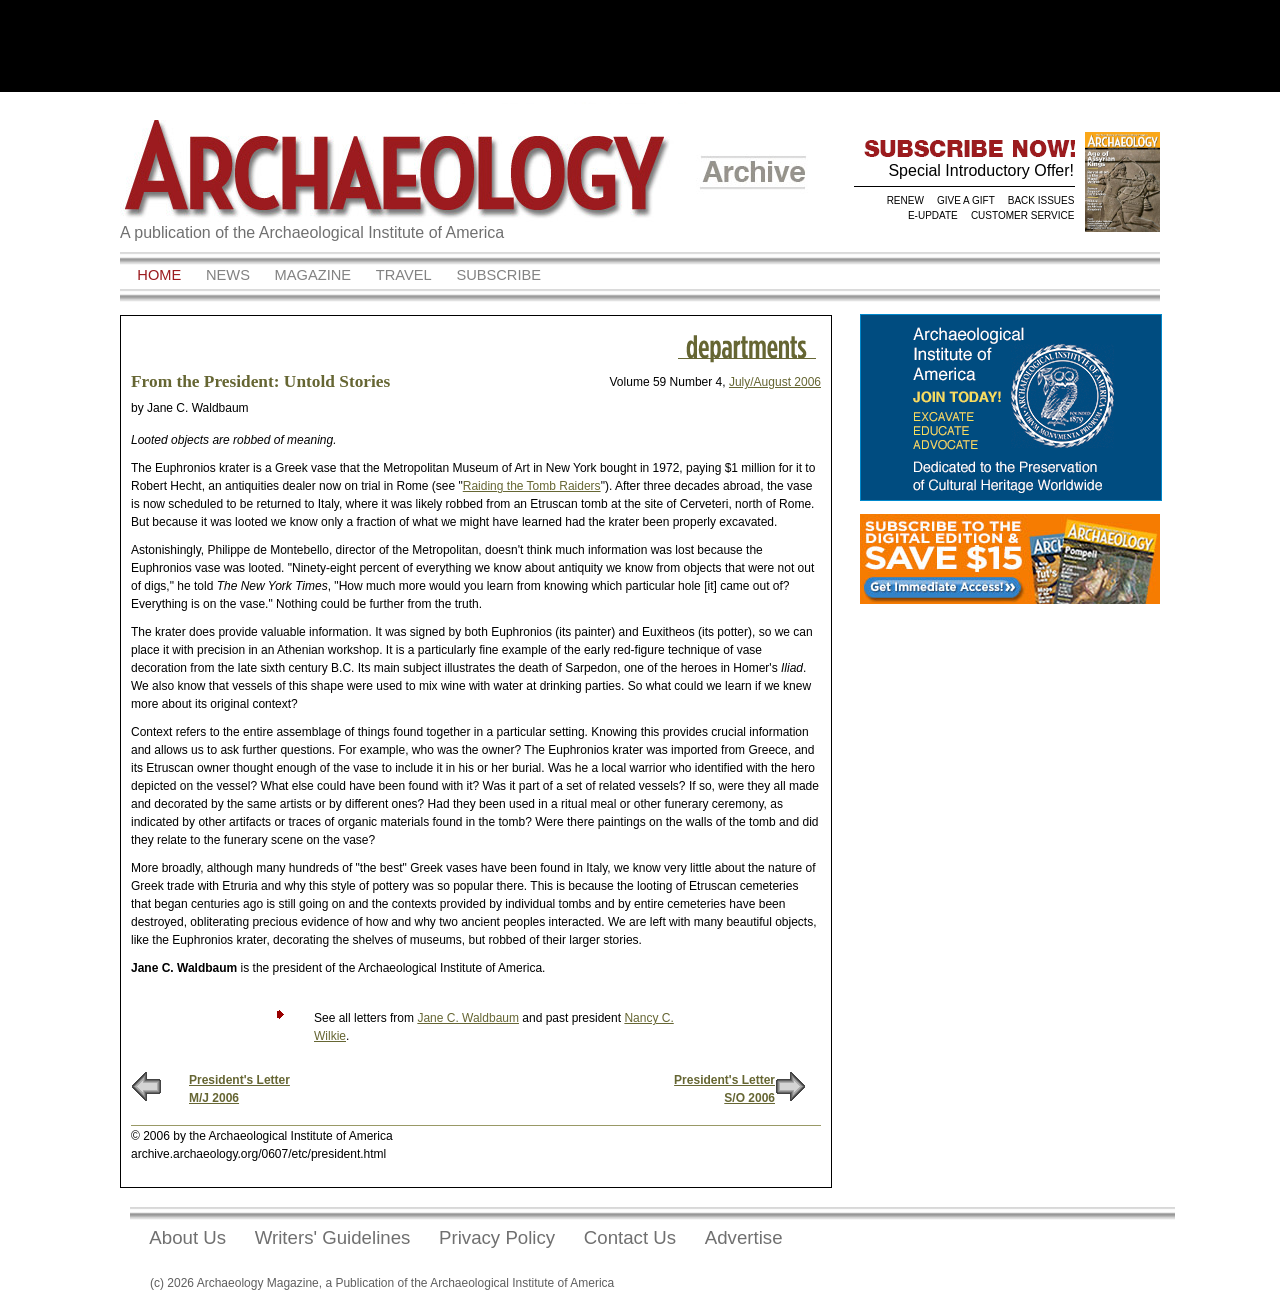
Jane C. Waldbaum (468, 1018)
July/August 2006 (775, 382)
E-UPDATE (933, 215)
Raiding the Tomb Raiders (532, 486)
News (228, 275)
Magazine (313, 275)
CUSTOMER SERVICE (1023, 215)
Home (159, 275)
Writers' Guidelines (333, 1237)
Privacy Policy (497, 1237)
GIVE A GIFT (966, 200)
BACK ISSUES (1041, 200)
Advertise (744, 1237)
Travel (404, 275)
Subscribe (498, 275)
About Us (187, 1237)
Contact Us (630, 1237)
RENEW (905, 200)
